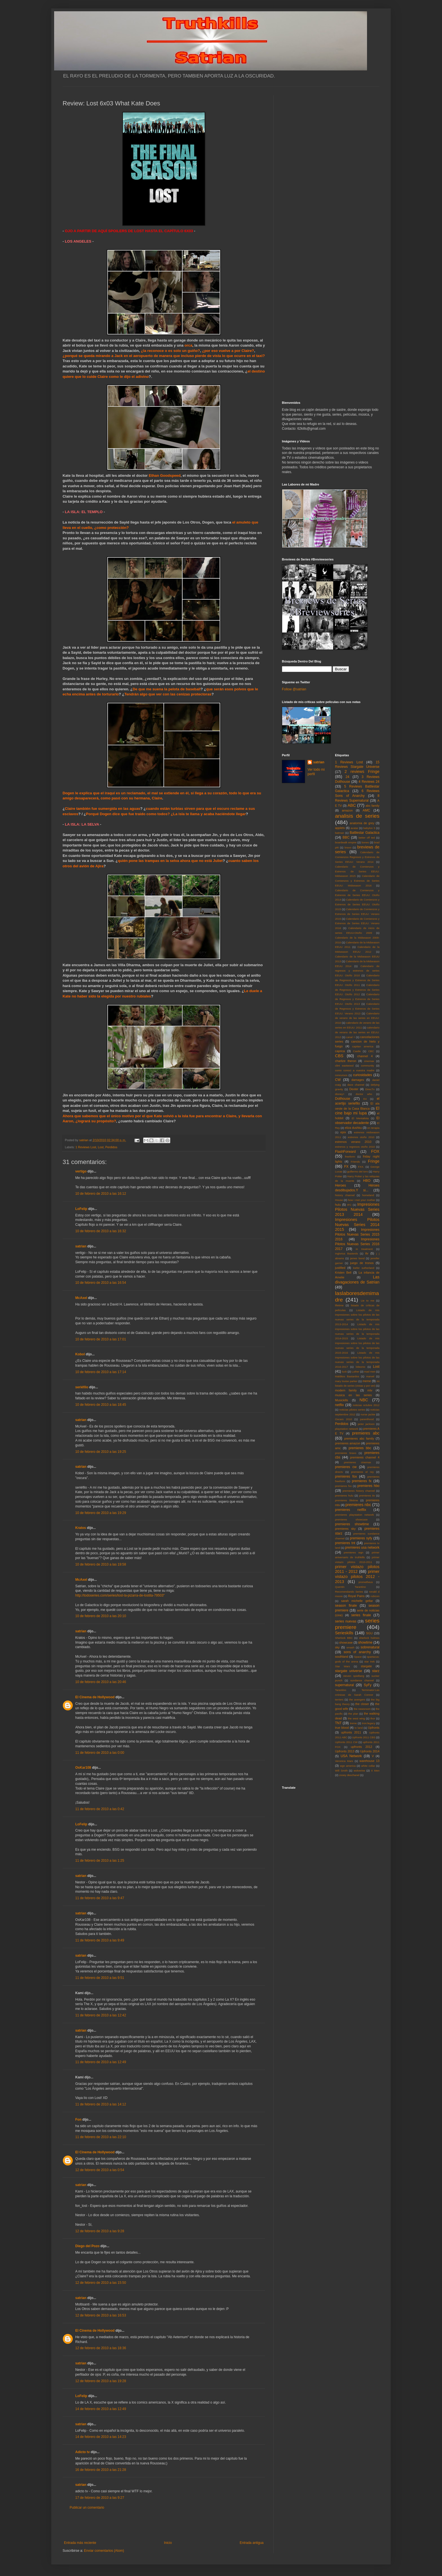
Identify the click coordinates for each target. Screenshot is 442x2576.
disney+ (339, 1094)
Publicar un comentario (87, 2508)
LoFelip (81, 1209)
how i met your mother (361, 1199)
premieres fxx (343, 1485)
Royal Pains (356, 1596)
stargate (366, 1666)
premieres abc (365, 1433)
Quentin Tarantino (350, 1586)
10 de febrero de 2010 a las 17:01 (100, 1339)
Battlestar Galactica (364, 833)
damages (358, 1079)
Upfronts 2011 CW (346, 1742)
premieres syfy (361, 1538)
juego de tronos (362, 1263)
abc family (372, 805)
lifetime (339, 1305)
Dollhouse (342, 1099)
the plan (353, 1713)
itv (366, 1253)
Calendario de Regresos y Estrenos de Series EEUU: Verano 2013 (357, 1008)
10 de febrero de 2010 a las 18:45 (100, 1405)
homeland (368, 1195)
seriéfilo (81, 1387)
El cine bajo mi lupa (357, 1111)
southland (341, 1656)
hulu (338, 1204)
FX (346, 1167)
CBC (371, 1051)
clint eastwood (344, 1065)
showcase (346, 1642)
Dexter (353, 1089)
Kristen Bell (343, 1272)
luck (344, 1371)
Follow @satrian (294, 689)
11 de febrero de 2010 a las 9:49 (99, 1940)
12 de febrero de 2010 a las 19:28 (100, 2381)
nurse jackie (368, 1414)
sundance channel (362, 1680)
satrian (80, 1246)
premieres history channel (358, 1490)
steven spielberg (353, 1675)
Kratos (80, 1528)
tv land (359, 1727)
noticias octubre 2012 (366, 1405)
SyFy (367, 1685)
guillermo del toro (357, 1171)
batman (339, 832)
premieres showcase (351, 1519)
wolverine (359, 1770)
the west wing (356, 1718)
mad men (369, 1371)
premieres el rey (362, 1471)
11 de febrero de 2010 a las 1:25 (99, 1861)
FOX (375, 1151)
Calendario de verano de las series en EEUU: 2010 (357, 1018)
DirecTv (370, 1089)
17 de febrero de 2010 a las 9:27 (99, 2498)
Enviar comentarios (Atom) (104, 2551)
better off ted (367, 837)
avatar (354, 828)
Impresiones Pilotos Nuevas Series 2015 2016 (357, 1234)
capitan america (362, 1046)
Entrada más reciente (80, 2543)
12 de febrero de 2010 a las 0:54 (99, 2170)
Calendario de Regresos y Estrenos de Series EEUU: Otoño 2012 (357, 989)
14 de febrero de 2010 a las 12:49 (100, 2409)
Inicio (168, 2543)
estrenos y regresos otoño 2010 (355, 1146)
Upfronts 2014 (369, 1751)
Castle (357, 1051)
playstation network (346, 1428)
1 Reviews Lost (86, 1147)
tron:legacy (368, 1723)
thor (372, 1718)
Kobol (80, 1354)
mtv (369, 1390)
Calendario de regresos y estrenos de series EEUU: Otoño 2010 (357, 971)
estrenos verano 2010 (353, 1141)
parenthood (367, 1419)
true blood (342, 1727)
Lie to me (367, 1300)
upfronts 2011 (351, 1732)
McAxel (81, 1298)
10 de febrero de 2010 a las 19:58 (100, 1564)
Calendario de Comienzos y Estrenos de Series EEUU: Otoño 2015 (357, 904)
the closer (362, 1704)
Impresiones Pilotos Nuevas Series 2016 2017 (357, 1244)
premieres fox (346, 1476)
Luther (355, 1371)
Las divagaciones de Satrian (357, 1279)
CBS (339, 1056)
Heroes (340, 1185)
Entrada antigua (252, 2543)
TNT (338, 1723)
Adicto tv (82, 2452)
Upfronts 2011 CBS (363, 1737)
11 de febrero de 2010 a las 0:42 (99, 1809)
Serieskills (344, 1633)
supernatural (344, 1685)
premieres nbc (358, 1504)
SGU (369, 1633)
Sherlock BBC (344, 1637)
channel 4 (365, 1056)
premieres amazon (348, 1443)
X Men (375, 1770)
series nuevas (345, 1621)
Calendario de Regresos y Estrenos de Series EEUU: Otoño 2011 (357, 980)
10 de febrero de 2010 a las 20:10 (100, 1616)
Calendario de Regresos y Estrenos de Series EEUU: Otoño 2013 (357, 999)
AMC (366, 810)
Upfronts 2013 (344, 1751)
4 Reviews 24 (369, 782)
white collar (368, 1765)
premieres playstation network (354, 1514)
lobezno (360, 1366)
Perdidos (111, 1147)
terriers (339, 1699)
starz (375, 1671)
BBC (346, 837)
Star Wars (342, 1666)
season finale (346, 1606)
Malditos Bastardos (347, 1376)
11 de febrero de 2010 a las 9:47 (99, 1898)
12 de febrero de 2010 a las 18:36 (100, 2348)
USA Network (351, 1756)
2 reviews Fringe (361, 771)
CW (338, 1080)
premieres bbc (360, 1448)
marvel (370, 1376)
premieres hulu (344, 1495)
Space (358, 1656)
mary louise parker (346, 1381)
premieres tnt (345, 1543)
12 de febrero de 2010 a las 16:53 (100, 2315)
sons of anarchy (357, 1652)
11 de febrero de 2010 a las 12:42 (100, 2015)
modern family (346, 1390)
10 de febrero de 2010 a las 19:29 (100, 1513)
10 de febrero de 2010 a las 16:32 (100, 1231)
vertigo (81, 1171)
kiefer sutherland (363, 1267)
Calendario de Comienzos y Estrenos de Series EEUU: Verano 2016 (357, 923)
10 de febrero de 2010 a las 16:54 (100, 1283)
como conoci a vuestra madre (355, 1070)
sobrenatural (370, 1647)
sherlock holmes (369, 1637)
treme (353, 1723)
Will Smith (341, 1770)
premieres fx (362, 1481)
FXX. (361, 1166)
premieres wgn (353, 1552)
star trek (369, 1661)
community (367, 1065)
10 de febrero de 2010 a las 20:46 (100, 1682)
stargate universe (348, 1671)
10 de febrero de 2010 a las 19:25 (100, 1452)
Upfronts (373, 1727)
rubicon (375, 1596)
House (339, 1199)
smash (350, 1647)
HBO (366, 1181)
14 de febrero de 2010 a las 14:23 (100, 2437)
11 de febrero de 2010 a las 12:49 (100, 2062)
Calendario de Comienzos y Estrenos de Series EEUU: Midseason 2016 (357, 880)
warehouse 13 (369, 1761)
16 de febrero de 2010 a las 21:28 (100, 2470)
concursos (341, 1075)
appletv (340, 828)
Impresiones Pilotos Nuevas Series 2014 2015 (357, 1224)
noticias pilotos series (352, 1409)
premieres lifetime (346, 1500)
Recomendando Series (349, 1591)
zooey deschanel (349, 1775)
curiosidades (362, 1075)
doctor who (364, 1094)
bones (365, 842)
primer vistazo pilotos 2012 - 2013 (357, 1576)
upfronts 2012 (361, 1746)
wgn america (348, 1765)
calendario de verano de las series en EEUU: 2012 (357, 1032)
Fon (78, 2119)
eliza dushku (353, 1127)
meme (367, 1381)
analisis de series (357, 816)
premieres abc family (359, 1438)
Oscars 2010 (343, 1419)
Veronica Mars (344, 1761)
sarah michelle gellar (357, 1600)
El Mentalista (360, 1118)
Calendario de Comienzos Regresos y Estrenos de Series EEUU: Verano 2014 (357, 857)
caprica (340, 1051)
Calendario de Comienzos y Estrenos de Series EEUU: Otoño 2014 (357, 895)
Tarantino (340, 1690)
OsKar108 (83, 1768)
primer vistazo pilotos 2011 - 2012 (357, 1569)
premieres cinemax (357, 1462)
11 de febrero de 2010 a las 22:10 (100, 2137)
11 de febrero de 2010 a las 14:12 (100, 2104)
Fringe (373, 1161)
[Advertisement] (164, 2525)
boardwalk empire (346, 842)
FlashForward (345, 1152)
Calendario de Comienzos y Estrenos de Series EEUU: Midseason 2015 (357, 871)
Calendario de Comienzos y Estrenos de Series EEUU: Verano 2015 (357, 914)
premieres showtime (352, 1524)
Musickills (341, 1400)
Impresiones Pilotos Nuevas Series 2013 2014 (357, 1209)
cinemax (369, 1061)
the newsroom (362, 1708)
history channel (345, 1195)
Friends (355, 1161)
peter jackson (366, 1424)
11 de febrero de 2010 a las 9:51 (99, 1978)
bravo (347, 847)
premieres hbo (368, 1486)
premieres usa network (362, 1547)
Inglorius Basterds (346, 1253)
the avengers (357, 1699)
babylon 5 (369, 828)
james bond (357, 1258)
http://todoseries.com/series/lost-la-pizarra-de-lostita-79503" (120, 1595)
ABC (352, 805)
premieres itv (367, 1495)
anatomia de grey (362, 823)
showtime (365, 1642)
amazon (347, 810)
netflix (339, 1405)
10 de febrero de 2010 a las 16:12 (100, 1194)
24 (347, 777)
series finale (361, 1615)
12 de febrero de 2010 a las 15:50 (100, 2283)
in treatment (364, 1249)
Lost (100, 1147)
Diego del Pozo (87, 2246)
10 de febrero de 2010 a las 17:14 (100, 1372)
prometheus (366, 1582)
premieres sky (345, 1528)
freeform (350, 1156)
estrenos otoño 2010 (361, 1137)
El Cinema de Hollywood (94, 1697)
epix (343, 1132)
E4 (365, 1098)
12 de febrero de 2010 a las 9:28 (99, 2231)
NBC (363, 1400)
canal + (350, 1037)
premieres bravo (345, 1453)
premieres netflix (350, 1510)
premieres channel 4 (364, 1457)
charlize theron (345, 1061)
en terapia (373, 1127)
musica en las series (353, 1395)
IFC (349, 1204)
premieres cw (346, 1467)
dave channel (355, 1084)
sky (337, 1647)
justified (340, 1267)
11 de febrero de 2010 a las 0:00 (99, 1753)
